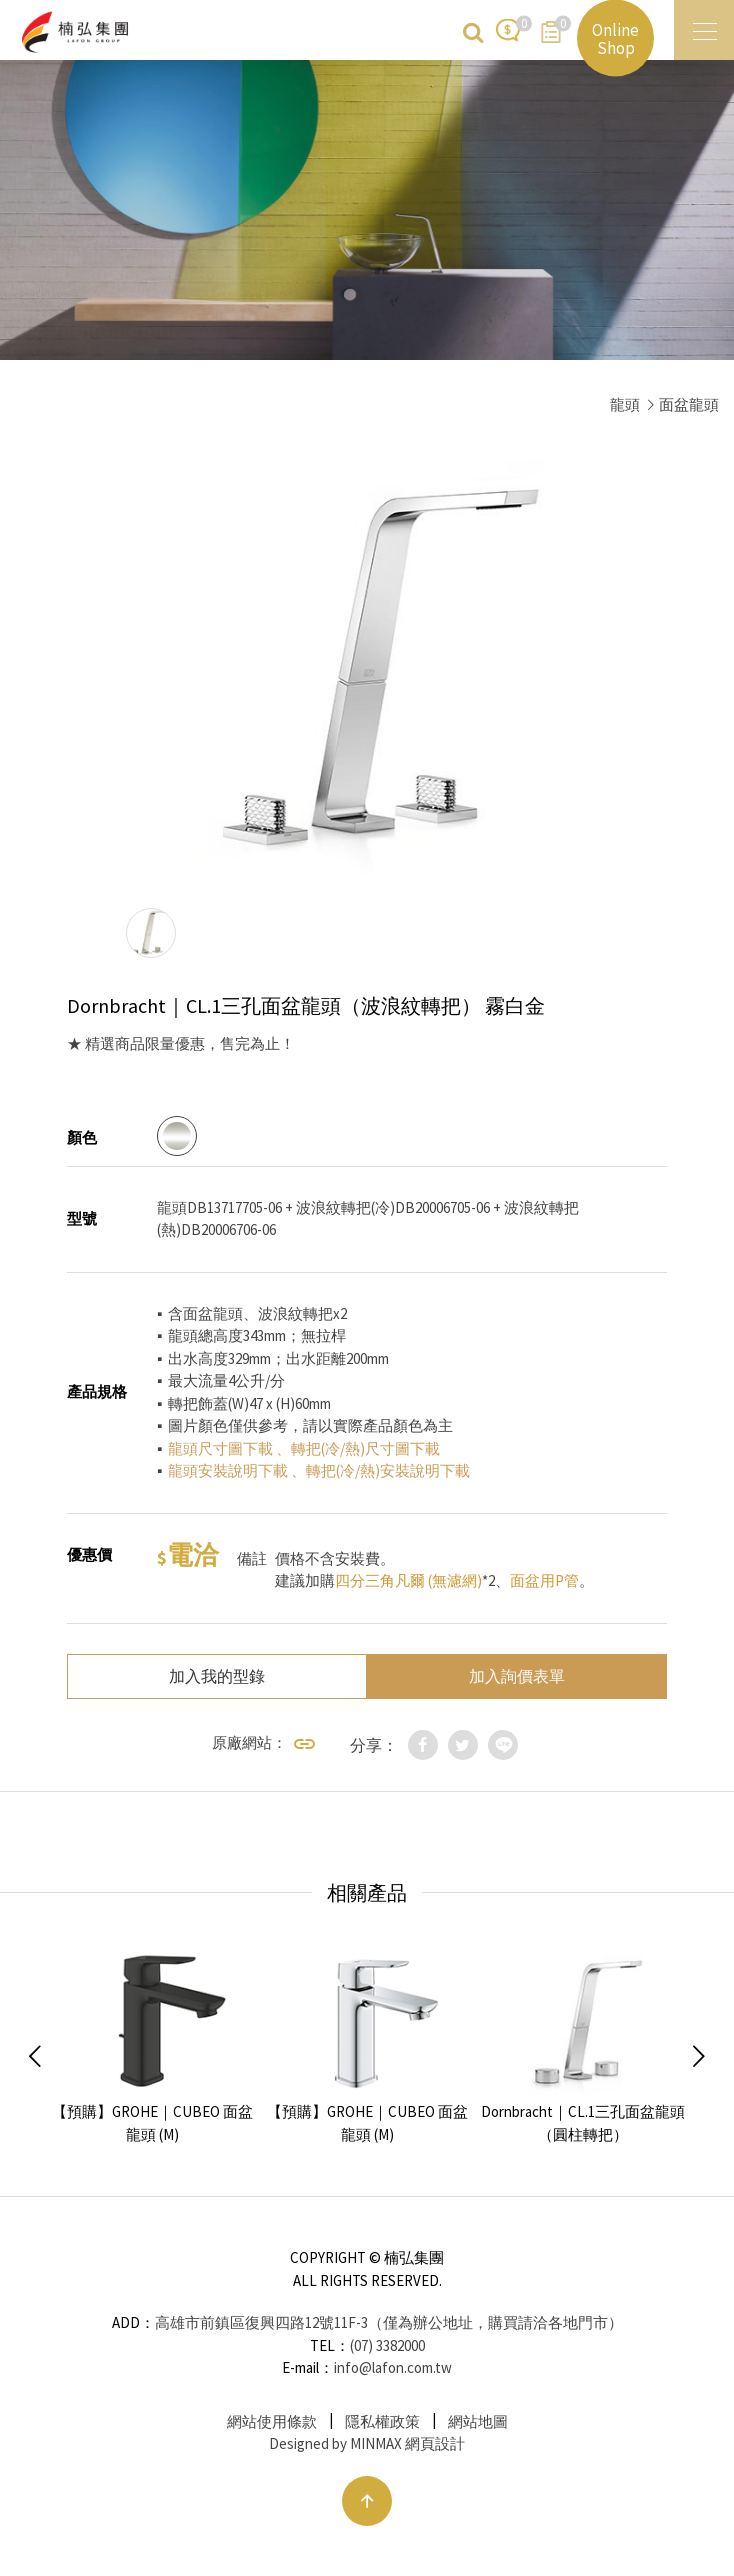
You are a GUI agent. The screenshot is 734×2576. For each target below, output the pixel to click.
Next (699, 2057)
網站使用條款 (272, 2421)
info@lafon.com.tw (393, 2367)
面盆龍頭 (689, 404)
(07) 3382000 (387, 2345)
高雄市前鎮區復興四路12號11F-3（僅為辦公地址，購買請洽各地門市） (389, 2322)
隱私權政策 (382, 2421)
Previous (35, 2057)
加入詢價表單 (517, 1676)
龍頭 (625, 404)
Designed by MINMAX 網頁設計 (367, 2443)
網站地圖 (478, 2421)
